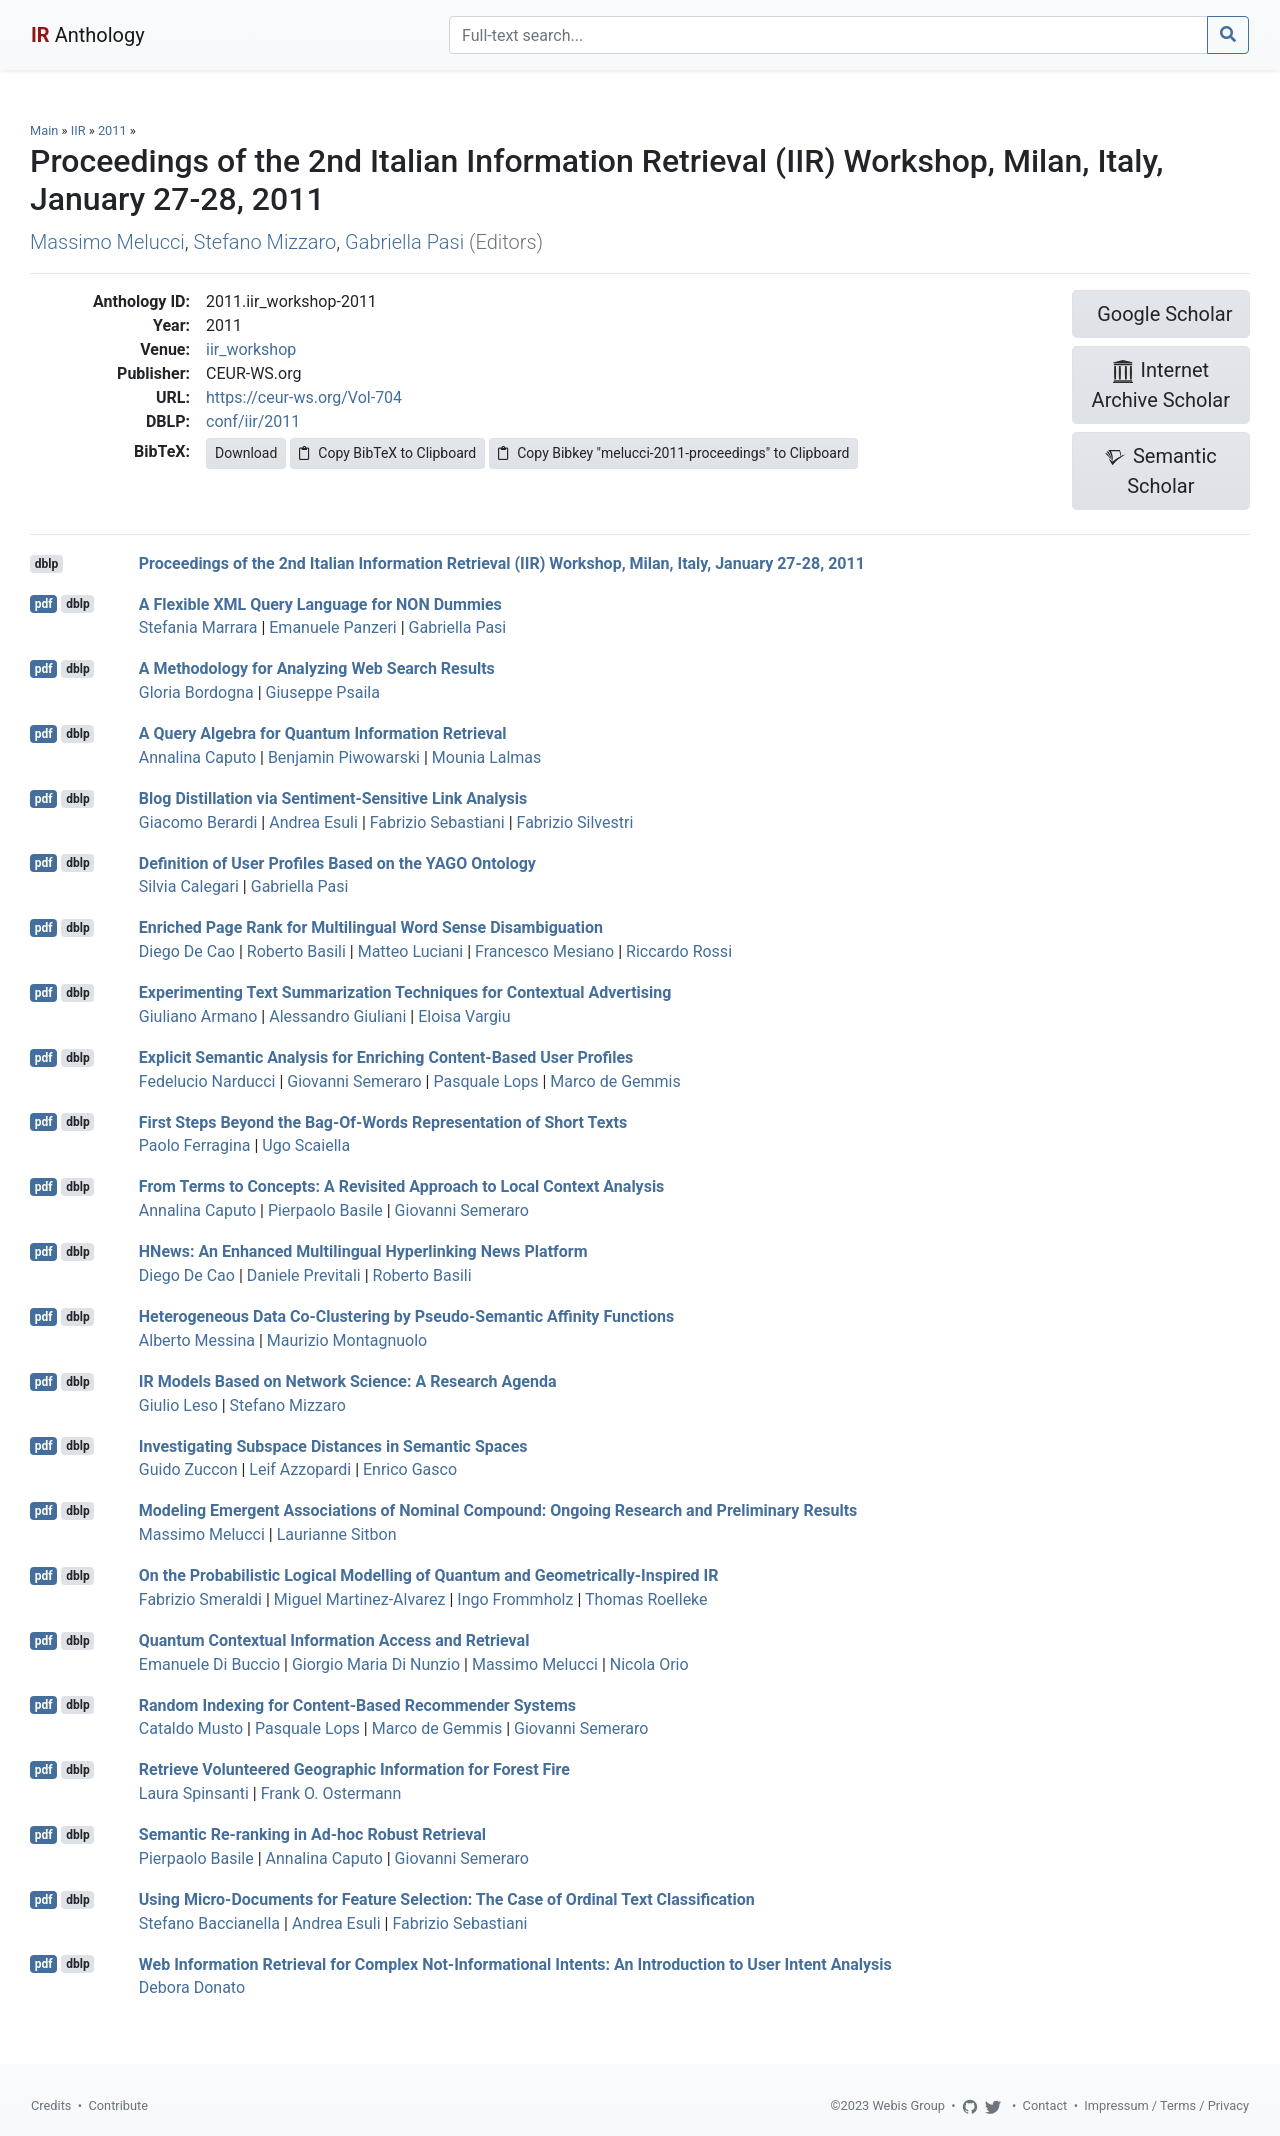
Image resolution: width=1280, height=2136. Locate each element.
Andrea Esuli (313, 822)
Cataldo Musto (191, 1728)
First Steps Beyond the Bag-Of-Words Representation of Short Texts (383, 1121)
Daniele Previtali (304, 1275)
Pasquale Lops (485, 1081)
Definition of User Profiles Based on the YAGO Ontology (337, 862)
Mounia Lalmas (487, 757)
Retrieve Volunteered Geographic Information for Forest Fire (354, 1769)
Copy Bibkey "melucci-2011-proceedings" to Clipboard (673, 453)
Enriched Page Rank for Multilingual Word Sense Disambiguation (371, 927)
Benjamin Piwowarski (344, 757)
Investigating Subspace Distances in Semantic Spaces (333, 1445)
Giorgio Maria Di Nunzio (376, 1664)
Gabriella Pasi (404, 242)
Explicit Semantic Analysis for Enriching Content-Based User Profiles (386, 1057)
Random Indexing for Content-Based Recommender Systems (357, 1704)
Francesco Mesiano (544, 951)
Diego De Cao (187, 951)
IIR (78, 130)
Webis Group (908, 2105)
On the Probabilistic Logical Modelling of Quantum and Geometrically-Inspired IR (429, 1575)
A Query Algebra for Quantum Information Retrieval (323, 733)
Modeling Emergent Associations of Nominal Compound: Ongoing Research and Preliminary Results (498, 1510)
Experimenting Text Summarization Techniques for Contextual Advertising (405, 992)
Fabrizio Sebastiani (437, 822)
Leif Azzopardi (300, 1469)
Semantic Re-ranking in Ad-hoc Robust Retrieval (312, 1834)
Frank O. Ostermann (331, 1793)
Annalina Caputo (197, 757)
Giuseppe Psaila (323, 692)
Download (246, 453)
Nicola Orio (649, 1664)
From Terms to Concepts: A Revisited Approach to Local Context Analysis (402, 1186)
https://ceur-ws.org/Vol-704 (304, 397)
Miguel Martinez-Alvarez (360, 1599)
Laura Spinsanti (194, 1793)
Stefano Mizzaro (265, 242)
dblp (46, 564)
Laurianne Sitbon (337, 1534)
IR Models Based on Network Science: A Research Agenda (348, 1381)
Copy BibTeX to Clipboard (387, 453)
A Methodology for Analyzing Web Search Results (317, 668)
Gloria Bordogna (196, 692)
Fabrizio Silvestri (575, 822)
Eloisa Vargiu (464, 1016)
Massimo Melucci (107, 242)
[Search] (828, 35)
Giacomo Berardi (198, 822)
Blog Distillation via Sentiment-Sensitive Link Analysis (333, 798)
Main (44, 130)
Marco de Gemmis (615, 1081)
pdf (44, 604)
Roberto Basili (296, 951)
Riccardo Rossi (679, 951)
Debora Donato (192, 1987)
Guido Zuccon (188, 1469)
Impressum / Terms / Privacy (1166, 2105)
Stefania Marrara (198, 627)
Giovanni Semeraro (354, 1081)
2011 (112, 130)
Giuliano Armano (198, 1016)
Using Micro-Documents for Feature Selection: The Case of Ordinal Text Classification (447, 1899)
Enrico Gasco (410, 1469)
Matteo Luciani (411, 951)
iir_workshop (251, 349)
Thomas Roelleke (646, 1599)
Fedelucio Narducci (207, 1081)
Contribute (118, 2105)
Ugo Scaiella (306, 1145)
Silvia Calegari (189, 886)
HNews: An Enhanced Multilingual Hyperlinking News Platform (363, 1251)
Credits (51, 2105)
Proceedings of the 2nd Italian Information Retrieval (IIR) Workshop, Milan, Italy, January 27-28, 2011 (502, 563)
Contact (1045, 2105)
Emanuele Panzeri (332, 627)
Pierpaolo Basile (325, 1210)
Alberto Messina (197, 1340)
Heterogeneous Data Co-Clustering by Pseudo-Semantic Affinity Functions (406, 1316)
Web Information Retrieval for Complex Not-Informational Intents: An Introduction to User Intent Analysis (515, 1963)
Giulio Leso (178, 1405)
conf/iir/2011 (253, 421)
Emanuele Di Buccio (209, 1664)
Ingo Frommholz (515, 1599)
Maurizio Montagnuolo (347, 1340)
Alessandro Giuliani (337, 1016)
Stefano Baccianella (209, 1923)
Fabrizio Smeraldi (200, 1599)
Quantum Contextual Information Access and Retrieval (334, 1640)
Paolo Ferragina (195, 1145)
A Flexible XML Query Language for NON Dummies (320, 603)
